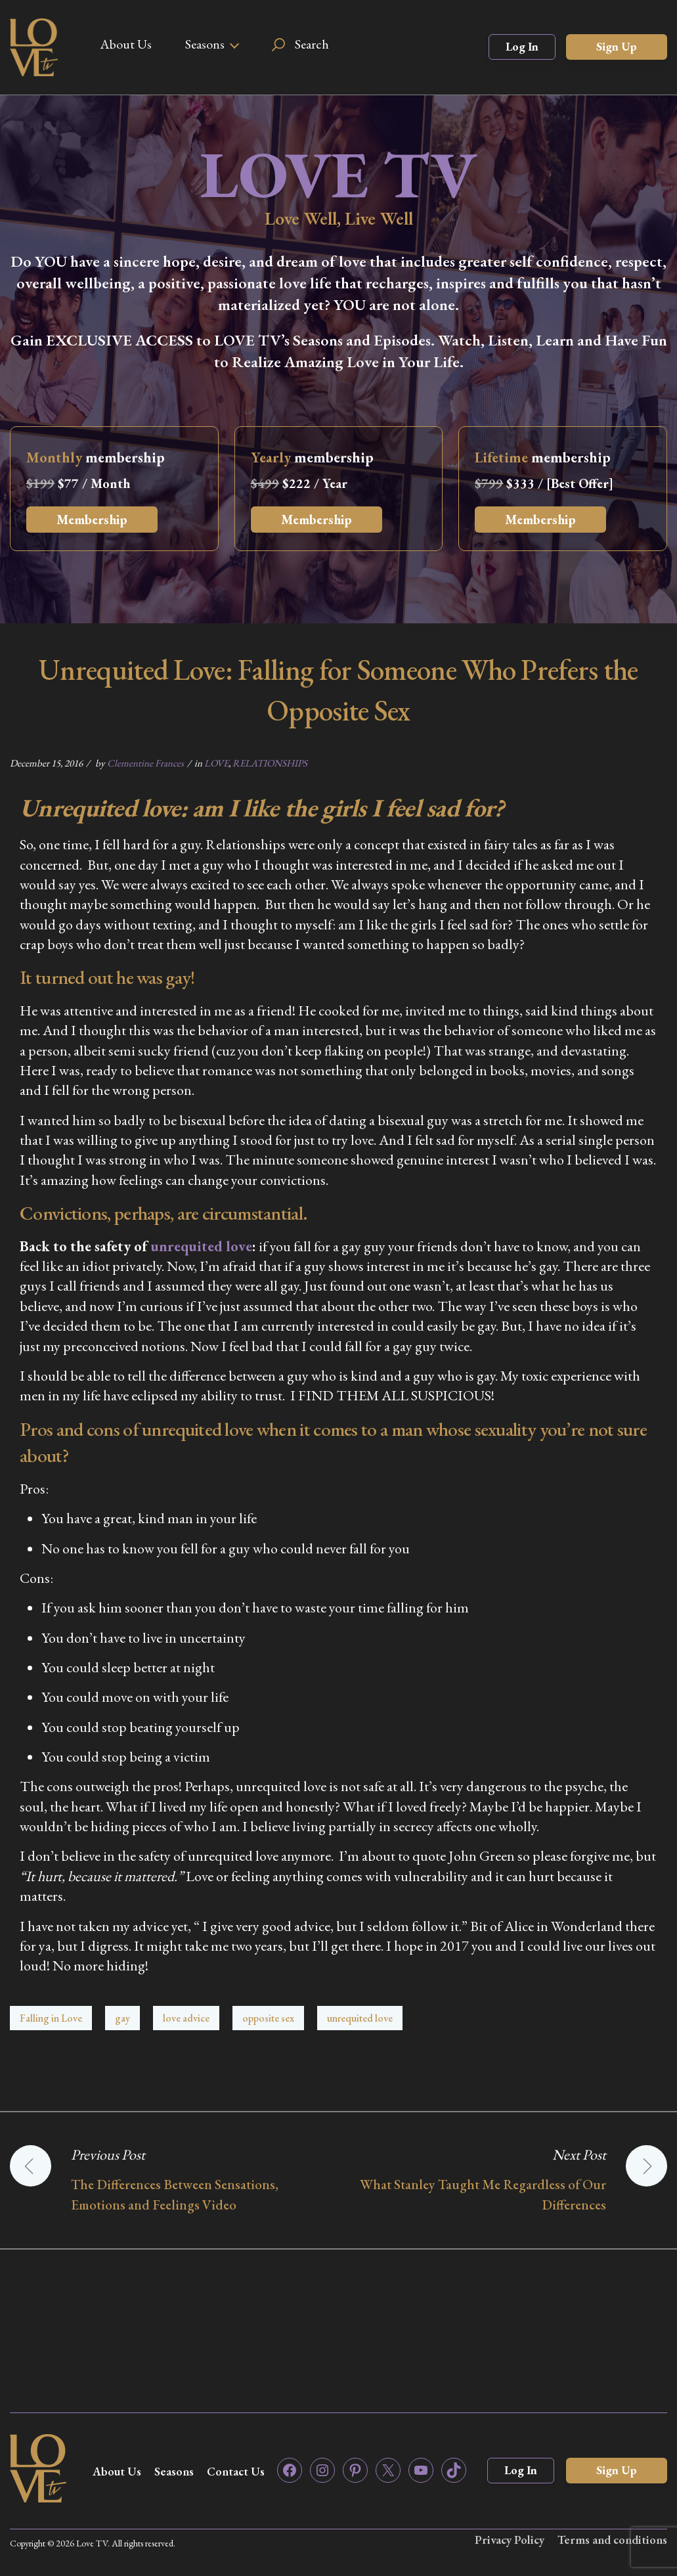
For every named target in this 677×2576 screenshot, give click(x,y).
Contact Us (236, 2471)
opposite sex (268, 2018)
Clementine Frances (145, 763)
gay (122, 2018)
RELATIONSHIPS (269, 763)
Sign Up (616, 46)
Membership (91, 519)
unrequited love (201, 1246)
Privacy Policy (509, 2539)
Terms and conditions (612, 2539)
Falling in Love (51, 2018)
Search (312, 44)
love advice (186, 2018)
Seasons (205, 44)
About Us (126, 44)
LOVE (216, 763)
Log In (522, 46)
